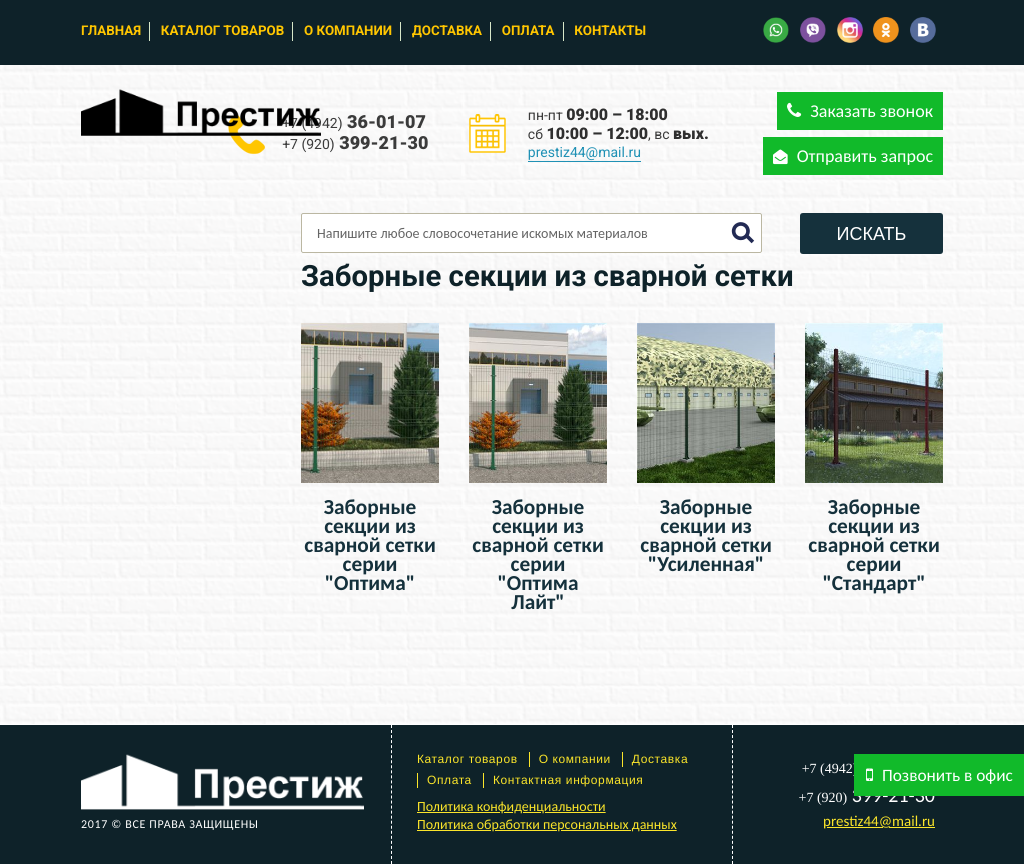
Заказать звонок (860, 111)
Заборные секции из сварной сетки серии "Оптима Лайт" (538, 554)
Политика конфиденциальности (511, 806)
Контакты (610, 31)
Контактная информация (568, 780)
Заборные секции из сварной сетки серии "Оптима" (370, 545)
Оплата (528, 31)
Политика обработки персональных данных (547, 824)
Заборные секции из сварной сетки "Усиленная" (706, 535)
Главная (111, 31)
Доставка (447, 31)
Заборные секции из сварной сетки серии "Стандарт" (874, 545)
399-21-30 (355, 143)
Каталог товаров (222, 31)
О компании (348, 31)
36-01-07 (354, 122)
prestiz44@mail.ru (584, 153)
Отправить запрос (853, 156)
